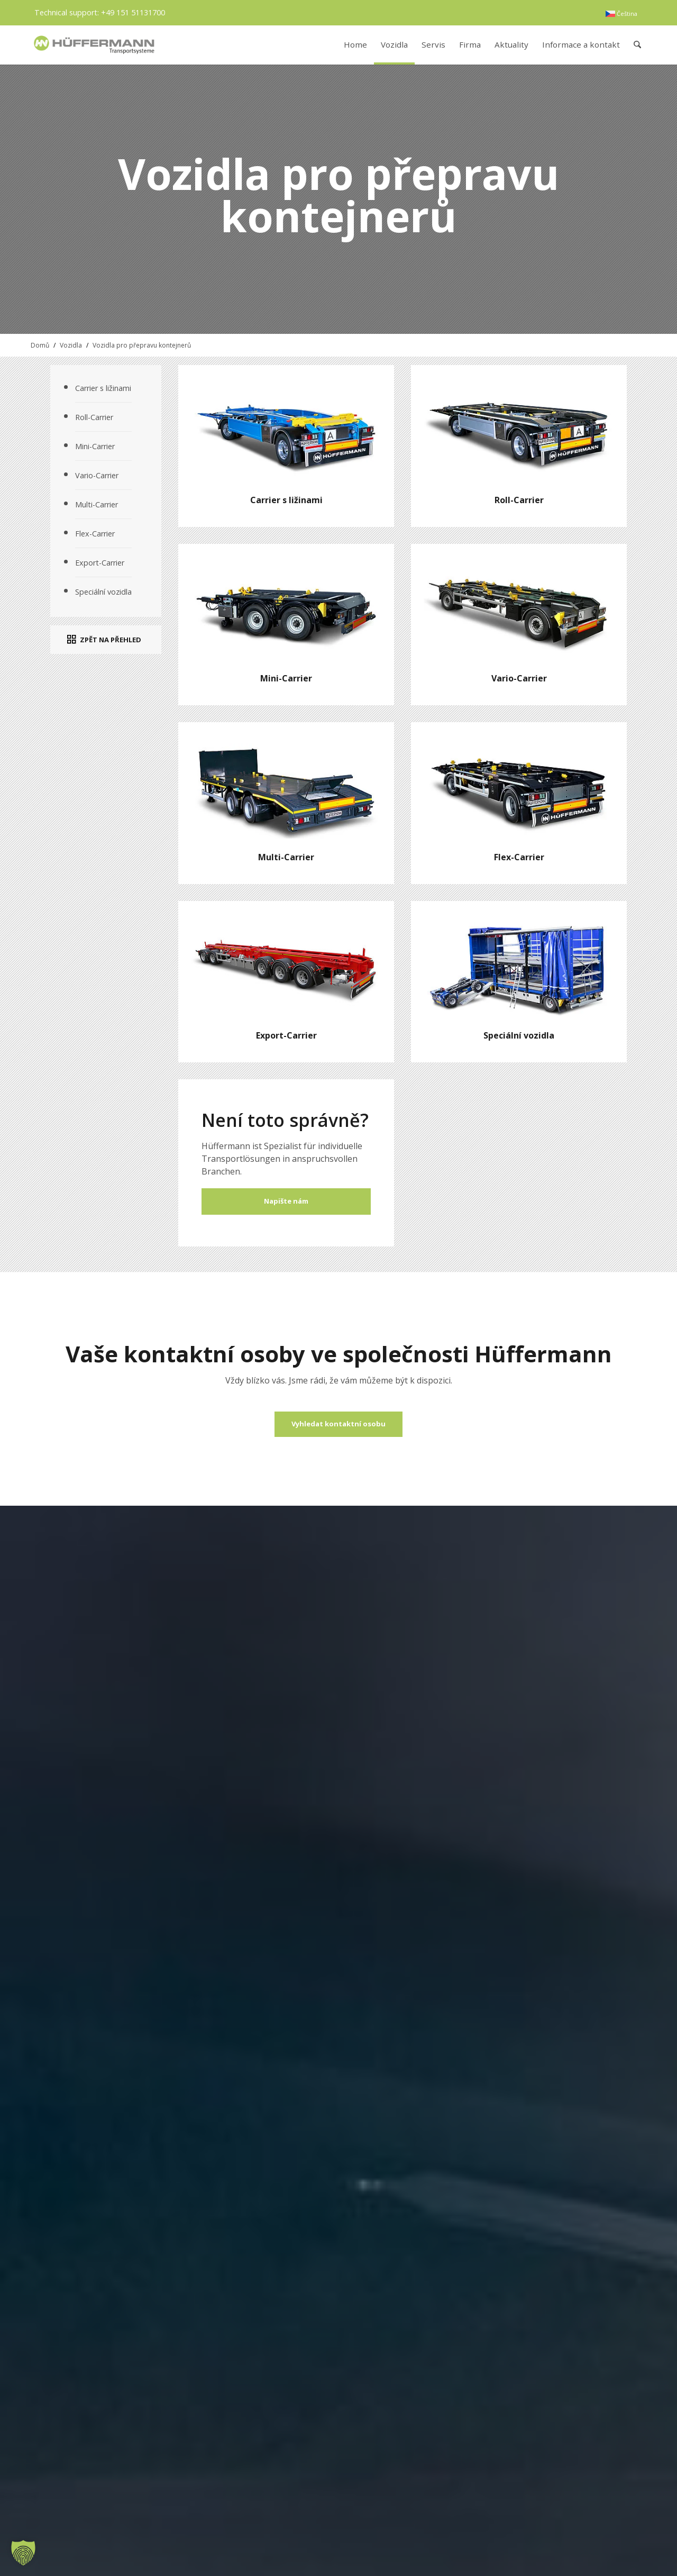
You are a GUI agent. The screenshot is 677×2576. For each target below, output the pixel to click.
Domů (40, 345)
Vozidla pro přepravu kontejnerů (142, 345)
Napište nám (286, 1201)
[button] (23, 2552)
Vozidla (71, 345)
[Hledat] (637, 45)
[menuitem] (621, 14)
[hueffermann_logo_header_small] (95, 44)
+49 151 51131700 (133, 12)
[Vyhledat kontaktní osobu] (338, 1424)
